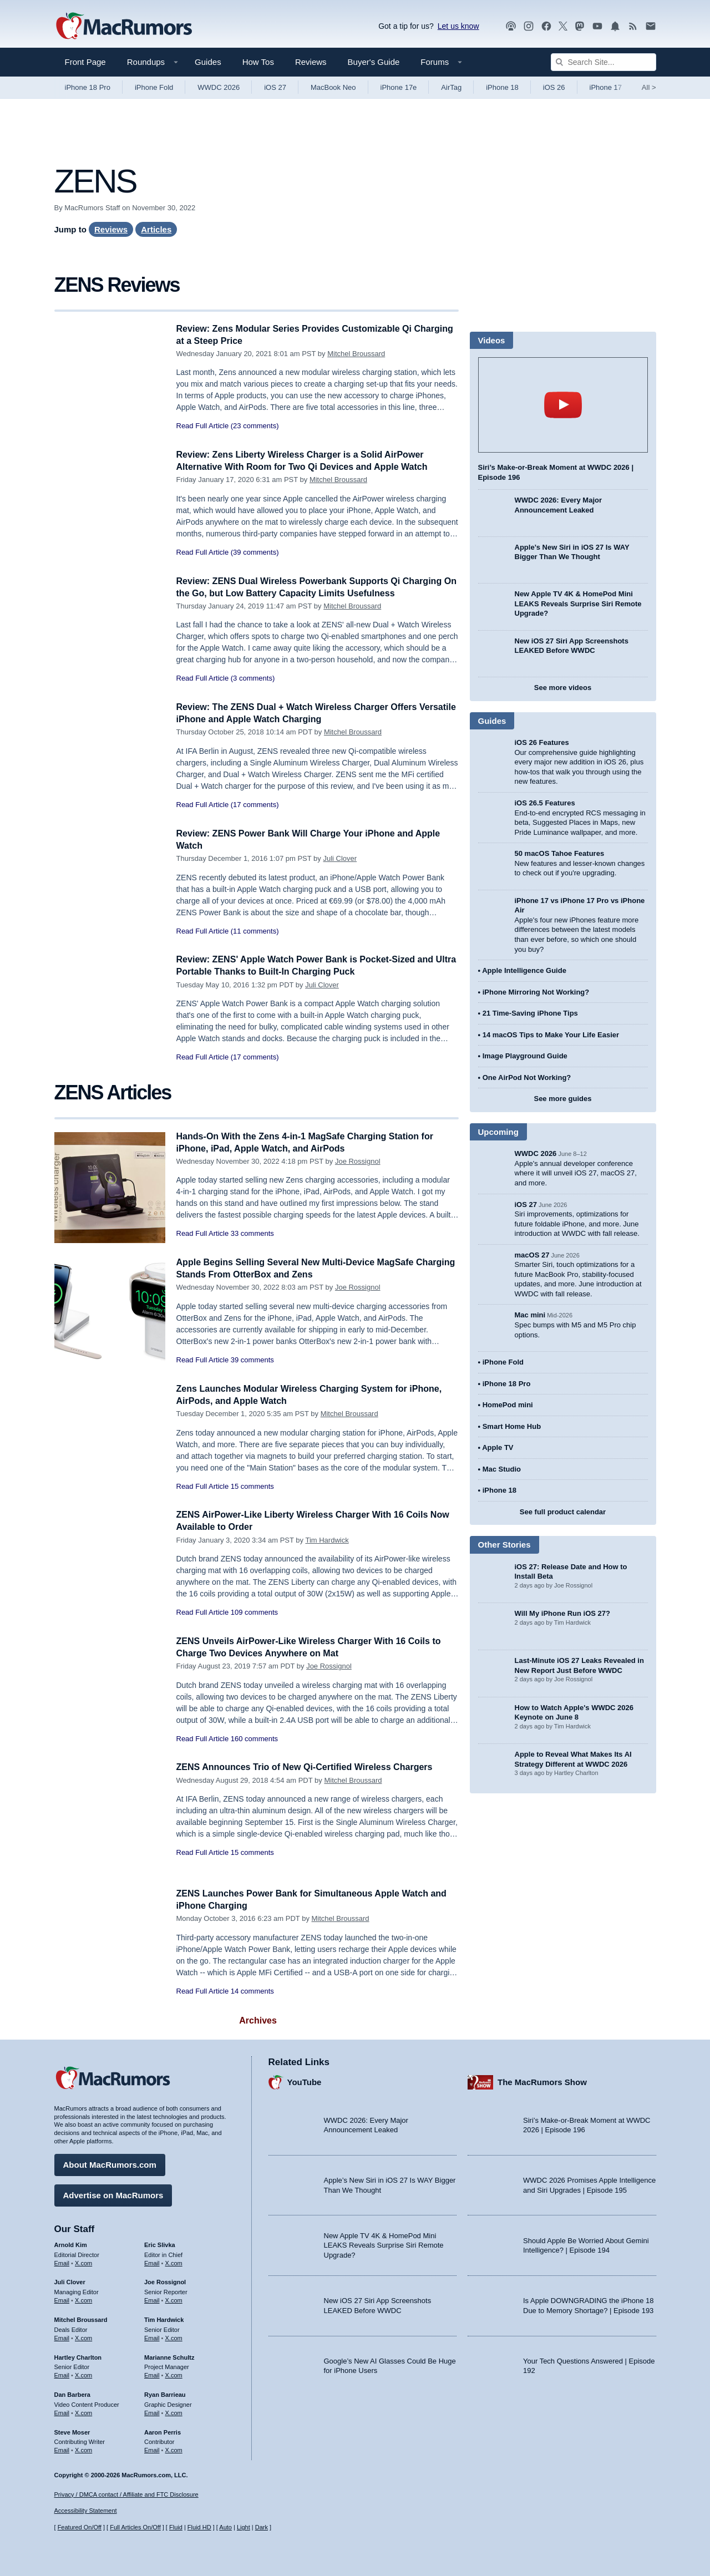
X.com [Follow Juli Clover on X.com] (83, 2298)
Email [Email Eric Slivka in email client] (152, 2261)
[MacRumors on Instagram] (528, 26)
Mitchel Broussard (356, 353)
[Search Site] (603, 62)
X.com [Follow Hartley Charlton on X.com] (83, 2373)
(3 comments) (253, 678)
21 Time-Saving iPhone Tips (530, 1013)
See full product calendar (563, 1512)
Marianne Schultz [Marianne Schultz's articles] (169, 2355)
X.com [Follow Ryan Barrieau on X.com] (173, 2411)
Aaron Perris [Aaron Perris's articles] (162, 2430)
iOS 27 (275, 87)
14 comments (252, 1991)
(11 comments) (255, 931)
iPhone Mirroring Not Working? (536, 992)
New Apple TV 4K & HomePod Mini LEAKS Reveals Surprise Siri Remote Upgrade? (578, 603)
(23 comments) (255, 426)
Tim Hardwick (326, 1540)
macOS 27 (532, 1255)
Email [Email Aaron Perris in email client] (152, 2448)
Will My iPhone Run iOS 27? (563, 1613)
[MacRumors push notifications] (615, 26)
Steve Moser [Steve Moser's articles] (72, 2430)
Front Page (85, 62)
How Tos (258, 62)
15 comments (252, 1486)
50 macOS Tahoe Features (560, 853)
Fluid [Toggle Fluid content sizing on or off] (175, 2527)
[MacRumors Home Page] (123, 27)
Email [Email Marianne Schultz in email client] (152, 2373)
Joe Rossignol (358, 1161)
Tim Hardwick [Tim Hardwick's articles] (164, 2318)
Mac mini (530, 1315)
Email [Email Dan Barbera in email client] (62, 2411)
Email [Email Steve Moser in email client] (62, 2448)
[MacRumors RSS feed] (632, 26)
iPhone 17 (606, 87)
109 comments (254, 1612)
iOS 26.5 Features (545, 803)
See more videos (562, 687)
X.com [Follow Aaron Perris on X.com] (173, 2448)
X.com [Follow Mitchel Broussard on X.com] (83, 2336)
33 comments (252, 1233)
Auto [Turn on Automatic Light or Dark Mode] (225, 2527)
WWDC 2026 (218, 87)
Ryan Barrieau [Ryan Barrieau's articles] (165, 2393)
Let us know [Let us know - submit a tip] (458, 26)
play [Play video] (563, 405)
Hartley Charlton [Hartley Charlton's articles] (78, 2355)
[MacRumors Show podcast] (510, 26)
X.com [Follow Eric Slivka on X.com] (173, 2261)
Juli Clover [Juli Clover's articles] (69, 2281)
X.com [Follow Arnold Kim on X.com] (83, 2261)
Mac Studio (502, 1469)
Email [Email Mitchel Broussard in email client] (62, 2336)
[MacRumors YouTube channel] (597, 26)
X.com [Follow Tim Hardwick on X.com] (173, 2336)
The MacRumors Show (542, 2081)
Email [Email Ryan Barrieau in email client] (152, 2411)
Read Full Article (202, 426)
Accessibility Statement (85, 2511)
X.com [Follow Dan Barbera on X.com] (83, 2411)
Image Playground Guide (525, 1056)
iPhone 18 (502, 87)
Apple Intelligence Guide (524, 970)
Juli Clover (340, 858)
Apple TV (497, 1447)
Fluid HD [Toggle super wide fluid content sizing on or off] (199, 2527)
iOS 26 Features (542, 742)
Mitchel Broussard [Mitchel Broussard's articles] (81, 2318)
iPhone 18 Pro (87, 87)
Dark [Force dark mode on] (261, 2527)
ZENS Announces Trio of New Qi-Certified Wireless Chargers (312, 1767)
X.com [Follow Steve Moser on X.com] (83, 2448)
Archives (258, 2020)
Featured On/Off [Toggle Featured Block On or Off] (80, 2527)
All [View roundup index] (649, 87)
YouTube (304, 2081)
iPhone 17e (399, 87)
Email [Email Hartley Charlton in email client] (62, 2373)
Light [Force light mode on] (243, 2527)
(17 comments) (255, 804)
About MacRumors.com (109, 2163)
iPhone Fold (154, 87)
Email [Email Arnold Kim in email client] (62, 2261)
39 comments (252, 1360)
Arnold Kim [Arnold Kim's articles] (70, 2243)
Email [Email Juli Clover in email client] (62, 2298)
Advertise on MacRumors (113, 2193)
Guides (208, 62)
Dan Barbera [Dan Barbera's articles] (72, 2393)
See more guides (562, 1098)
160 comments (254, 1739)
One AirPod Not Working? (527, 1077)
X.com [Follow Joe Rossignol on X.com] (173, 2298)
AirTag (451, 87)
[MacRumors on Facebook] (546, 26)
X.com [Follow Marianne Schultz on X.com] (173, 2373)
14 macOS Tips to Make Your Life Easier (551, 1035)
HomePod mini (508, 1405)
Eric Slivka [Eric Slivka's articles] (159, 2243)
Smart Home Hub (512, 1426)
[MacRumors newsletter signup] (650, 26)
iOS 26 (554, 87)
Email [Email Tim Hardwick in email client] (152, 2336)
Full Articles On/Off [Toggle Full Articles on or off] (135, 2527)
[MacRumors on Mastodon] (579, 26)
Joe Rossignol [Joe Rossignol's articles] (165, 2281)
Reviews (311, 62)
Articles (156, 229)
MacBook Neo (333, 87)
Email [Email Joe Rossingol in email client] (152, 2298)
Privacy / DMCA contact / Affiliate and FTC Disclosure (126, 2494)
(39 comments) (255, 552)
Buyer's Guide (374, 62)
